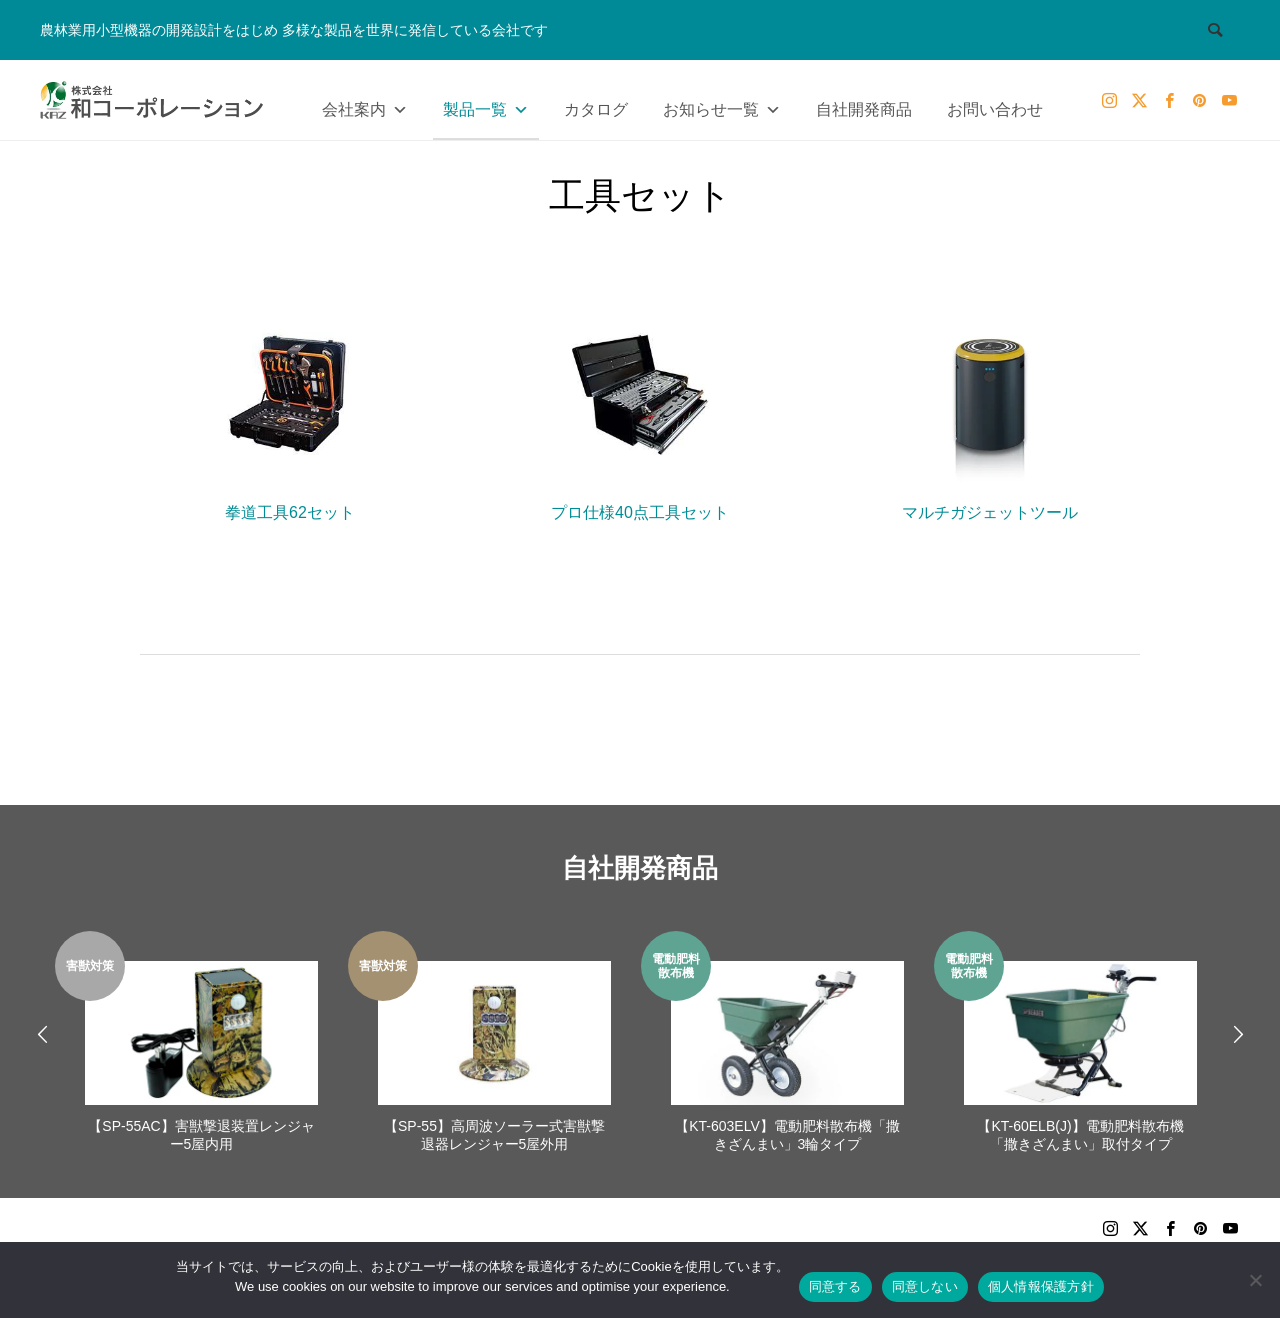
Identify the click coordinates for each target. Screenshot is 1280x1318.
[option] (201, 1044)
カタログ (596, 109)
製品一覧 (486, 105)
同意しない (925, 1286)
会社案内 (365, 105)
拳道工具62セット (290, 411)
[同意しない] (1255, 1280)
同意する (835, 1286)
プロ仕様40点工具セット (640, 411)
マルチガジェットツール (990, 411)
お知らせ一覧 (722, 105)
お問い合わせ (995, 109)
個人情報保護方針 (1041, 1286)
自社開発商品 (864, 109)
